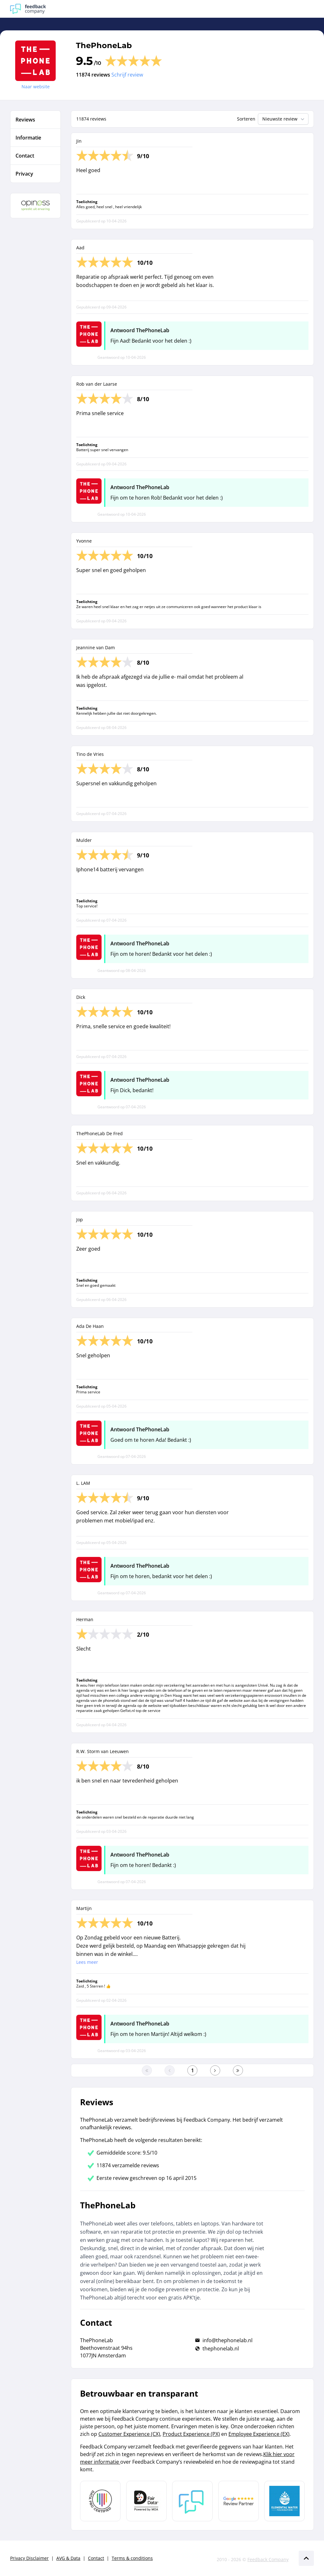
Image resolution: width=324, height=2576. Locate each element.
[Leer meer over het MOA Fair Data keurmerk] (146, 2501)
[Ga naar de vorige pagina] (170, 2070)
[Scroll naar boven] (306, 2558)
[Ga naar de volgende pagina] (215, 2070)
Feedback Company (268, 2559)
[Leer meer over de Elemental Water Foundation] (284, 2501)
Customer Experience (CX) (129, 2433)
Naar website (36, 87)
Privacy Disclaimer (29, 2558)
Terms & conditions (132, 2558)
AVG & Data (68, 2558)
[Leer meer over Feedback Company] (192, 2501)
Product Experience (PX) (191, 2433)
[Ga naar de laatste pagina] (238, 2070)
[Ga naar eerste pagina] (147, 2070)
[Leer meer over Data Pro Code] (100, 2501)
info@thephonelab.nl (227, 2340)
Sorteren (246, 119)
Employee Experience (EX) (259, 2433)
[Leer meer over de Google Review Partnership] (238, 2501)
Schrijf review (127, 74)
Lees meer (87, 1962)
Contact (96, 2558)
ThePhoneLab (104, 45)
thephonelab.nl (220, 2348)
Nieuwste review (284, 119)
